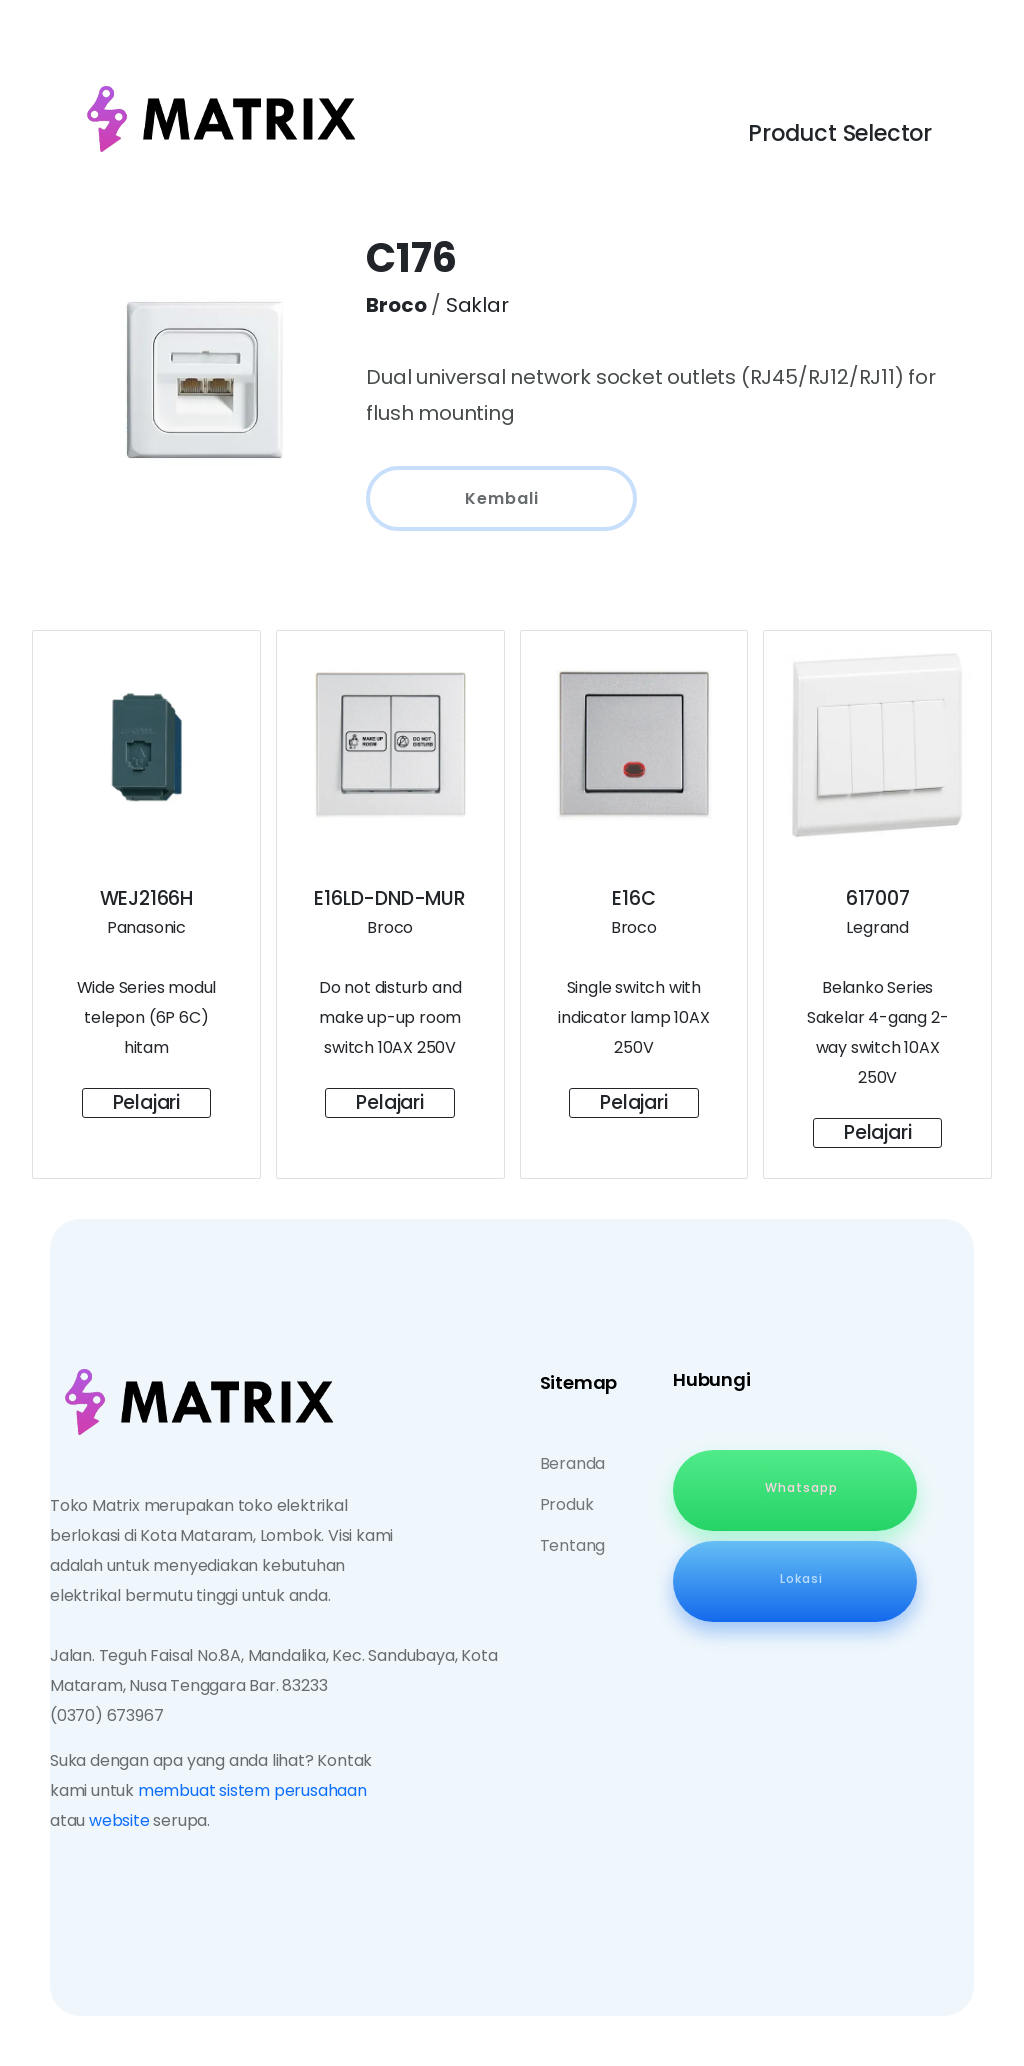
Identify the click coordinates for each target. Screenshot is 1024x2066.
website (119, 1820)
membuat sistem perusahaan (252, 1790)
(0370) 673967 (106, 1715)
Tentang (573, 1545)
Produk (567, 1504)
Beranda (573, 1463)
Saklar (477, 305)
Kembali (502, 498)
